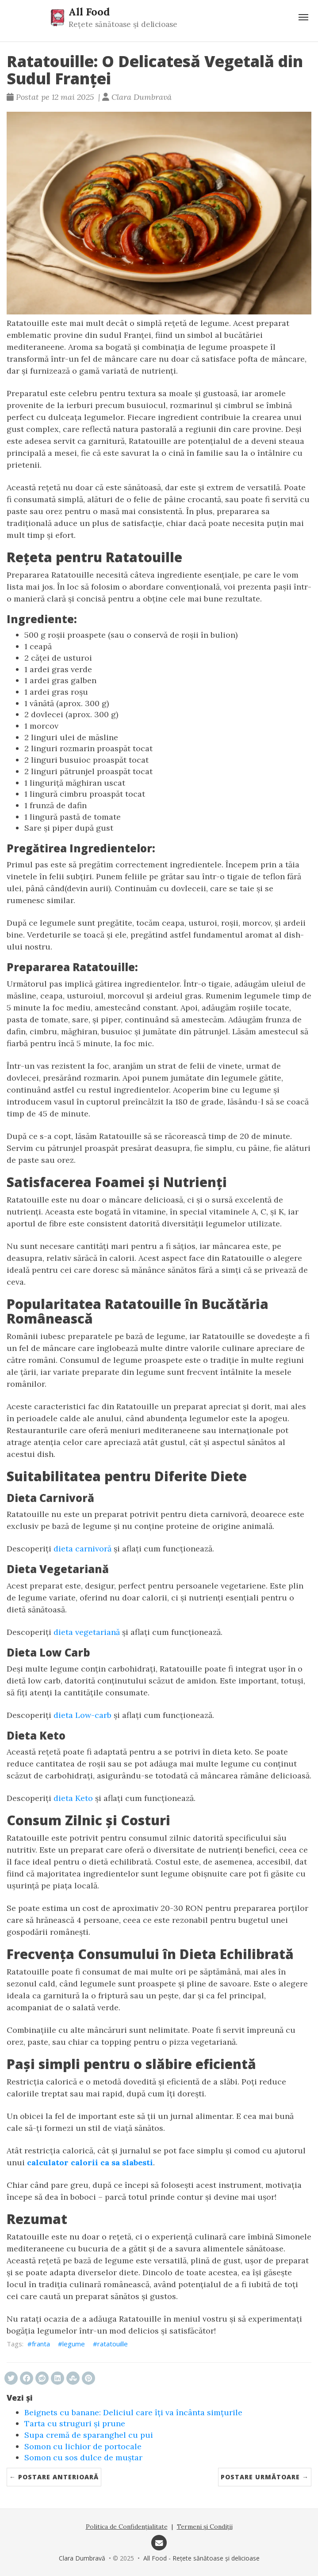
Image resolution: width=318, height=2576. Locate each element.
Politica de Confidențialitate (127, 2527)
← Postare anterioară (54, 2477)
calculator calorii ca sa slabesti (90, 2162)
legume (73, 2343)
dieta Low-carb (82, 1715)
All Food (89, 11)
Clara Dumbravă (82, 2558)
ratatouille (112, 2343)
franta (41, 2343)
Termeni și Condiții (205, 2527)
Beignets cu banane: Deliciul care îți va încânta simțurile (133, 2412)
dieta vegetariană (87, 1632)
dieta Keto (73, 1798)
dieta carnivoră (82, 1548)
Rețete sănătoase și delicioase (123, 24)
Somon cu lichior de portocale (83, 2446)
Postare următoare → (265, 2477)
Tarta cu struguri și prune (74, 2423)
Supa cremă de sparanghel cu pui (88, 2435)
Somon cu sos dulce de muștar (83, 2457)
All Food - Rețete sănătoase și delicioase (201, 2558)
